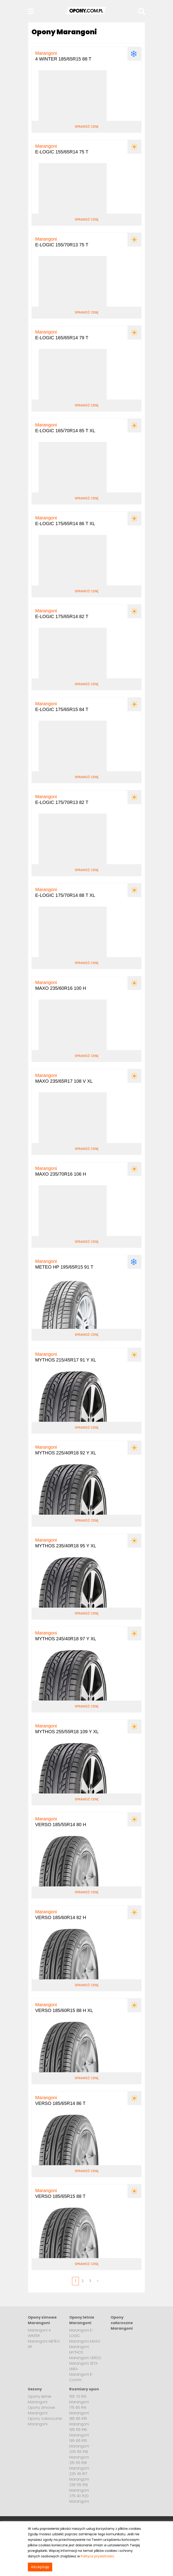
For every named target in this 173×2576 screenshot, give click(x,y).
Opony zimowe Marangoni (41, 2410)
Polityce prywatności (97, 2556)
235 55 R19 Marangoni (79, 2487)
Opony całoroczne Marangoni (45, 2421)
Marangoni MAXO (84, 2341)
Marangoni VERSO (85, 2357)
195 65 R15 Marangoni (79, 2443)
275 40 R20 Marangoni (79, 2498)
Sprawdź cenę (86, 126)
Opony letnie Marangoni (39, 2399)
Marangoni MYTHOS (79, 2349)
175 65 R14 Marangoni (79, 2410)
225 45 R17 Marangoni (79, 2476)
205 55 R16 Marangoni (79, 2454)
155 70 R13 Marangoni (79, 2399)
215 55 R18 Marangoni (79, 2465)
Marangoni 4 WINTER (39, 2333)
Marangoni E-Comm (81, 2377)
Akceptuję (40, 2567)
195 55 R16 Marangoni (79, 2432)
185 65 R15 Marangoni (79, 2421)
